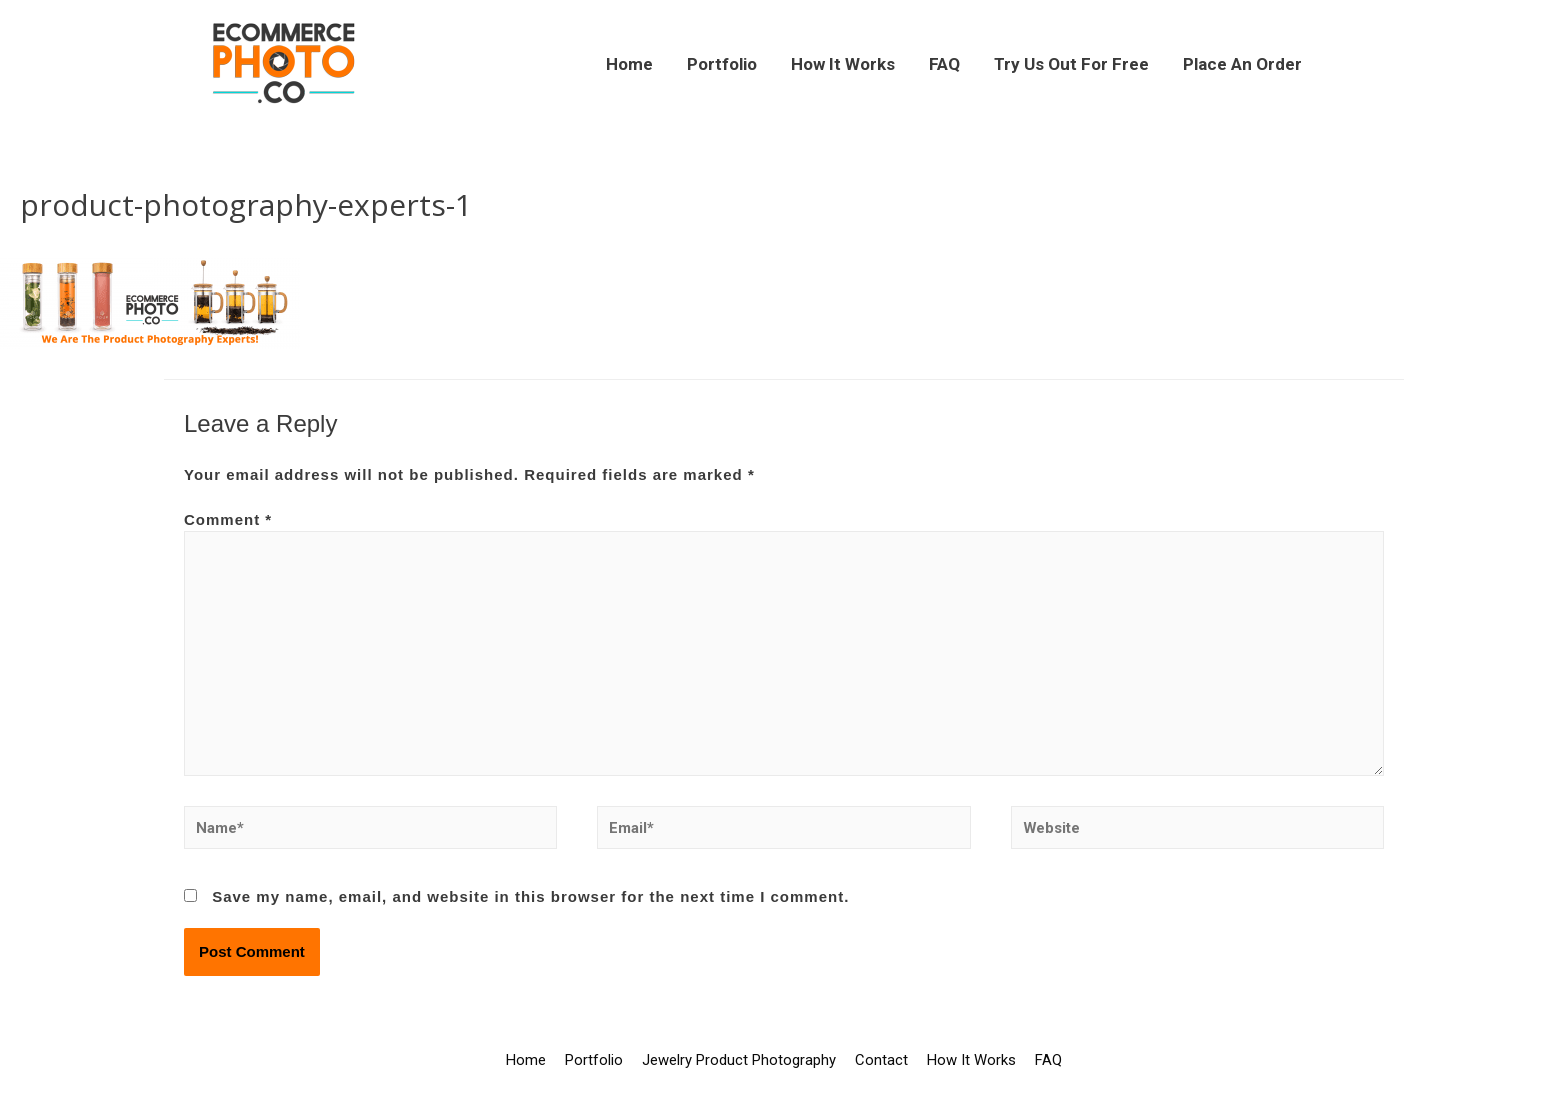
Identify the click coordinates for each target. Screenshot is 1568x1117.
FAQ (944, 64)
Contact (881, 1062)
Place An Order (1242, 64)
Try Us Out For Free (1071, 64)
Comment (228, 519)
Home (629, 64)
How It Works (843, 64)
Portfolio (722, 64)
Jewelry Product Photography (739, 1062)
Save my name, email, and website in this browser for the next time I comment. (530, 898)
